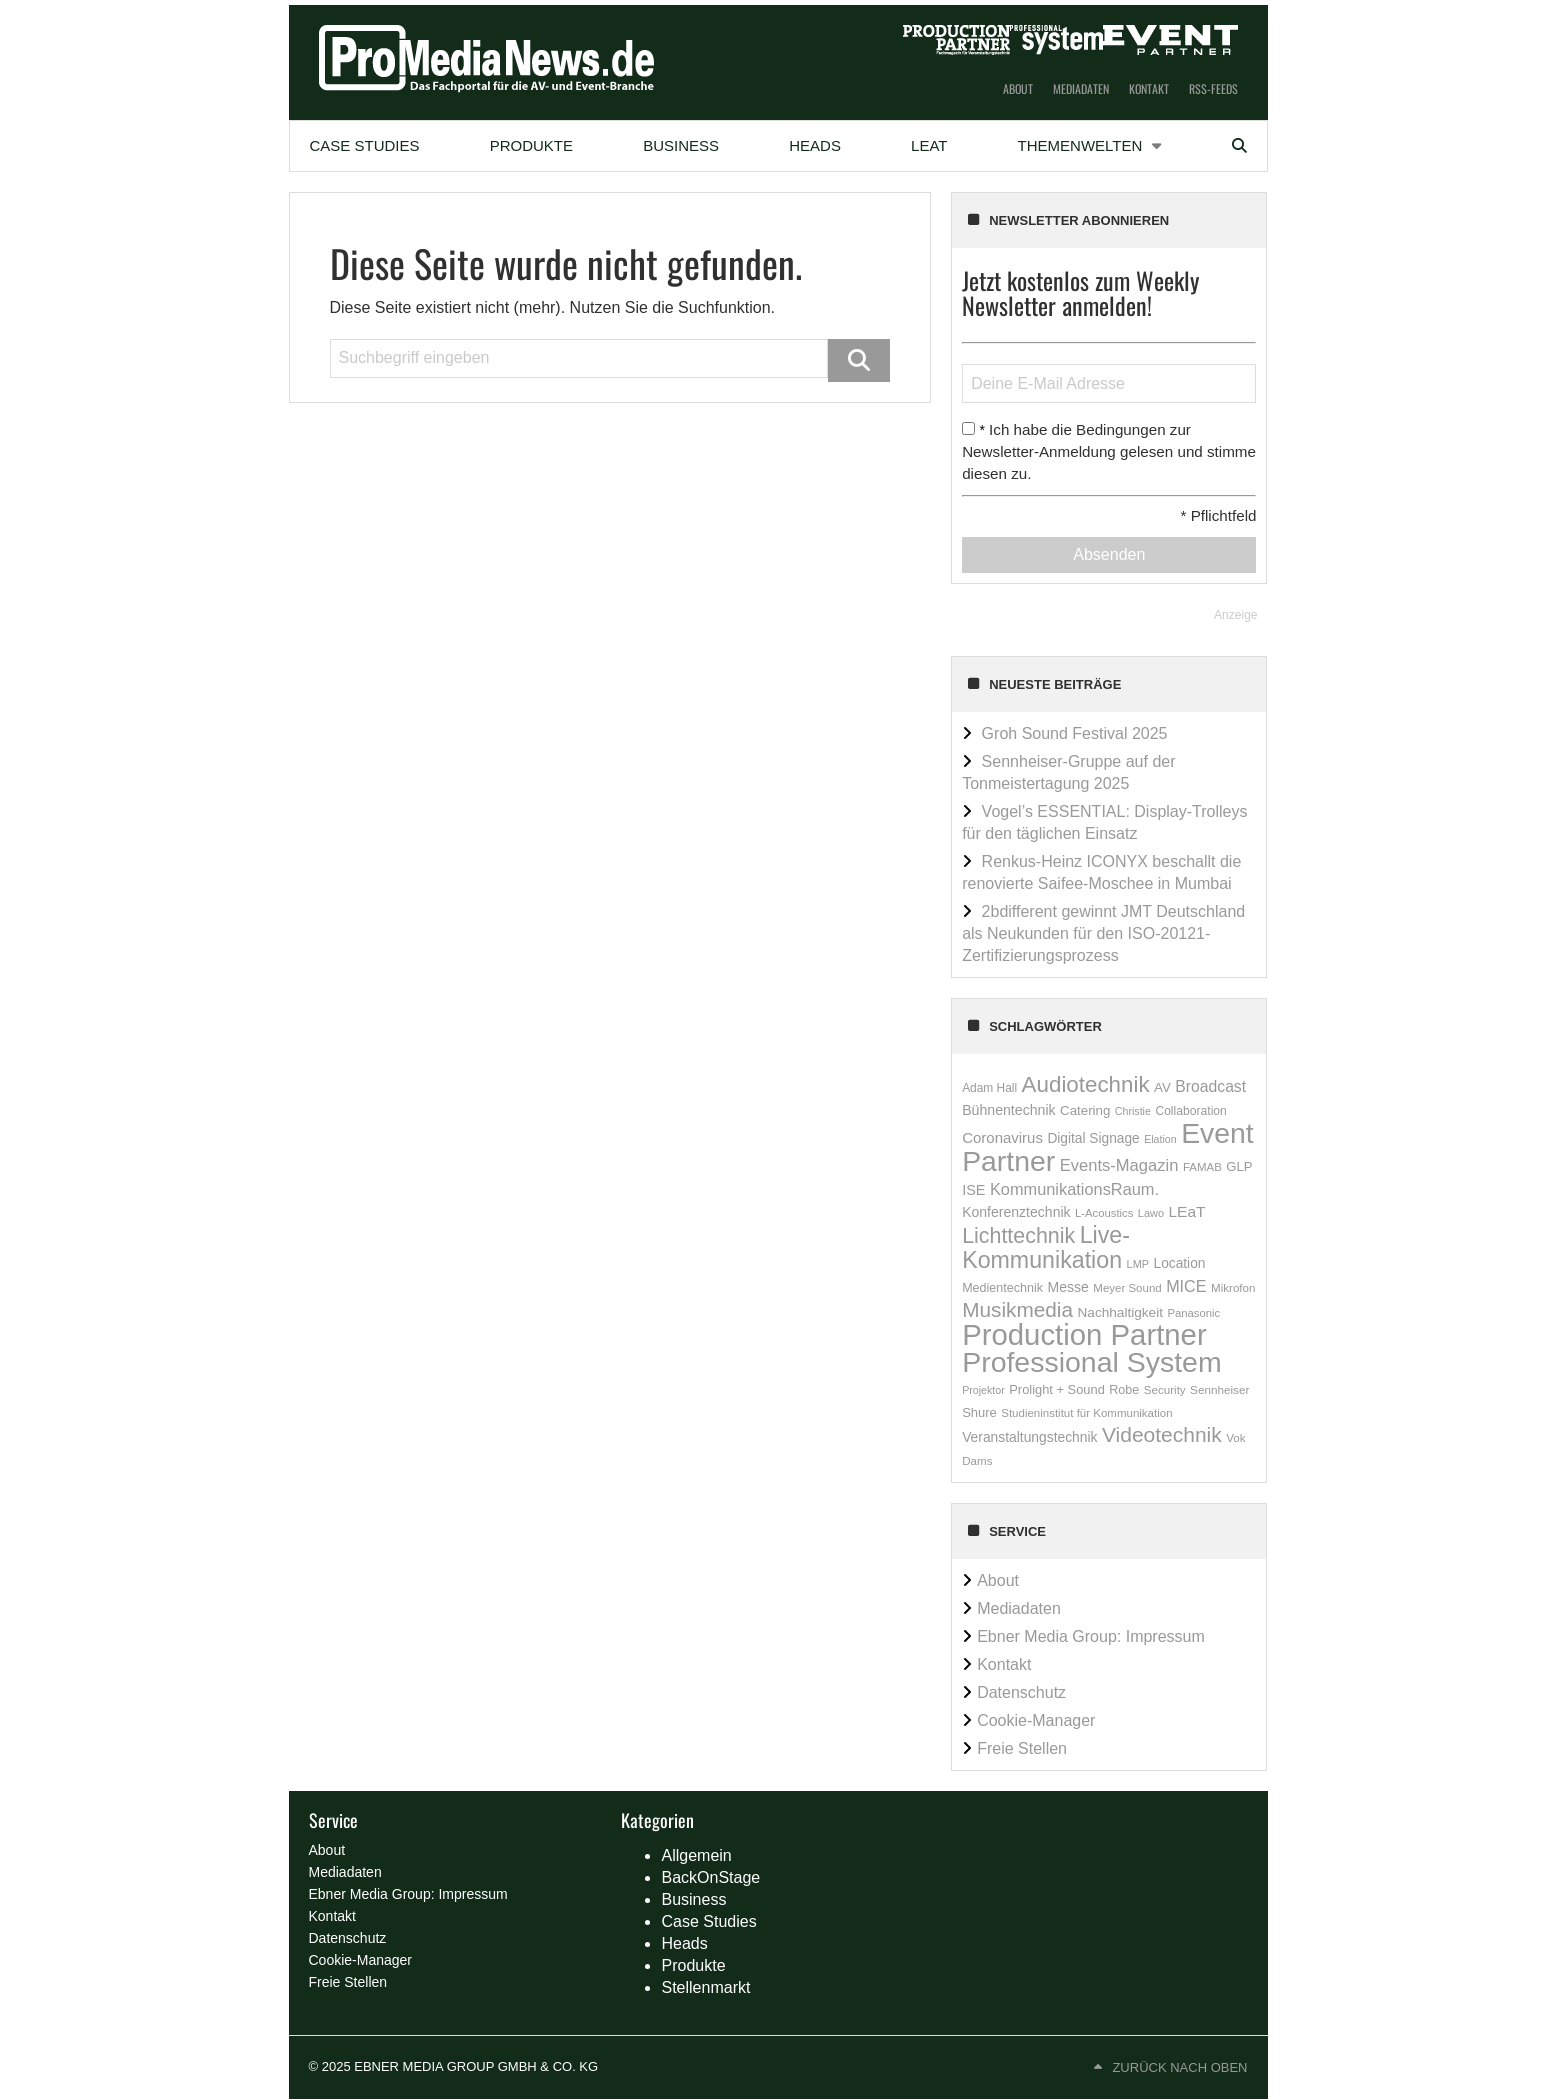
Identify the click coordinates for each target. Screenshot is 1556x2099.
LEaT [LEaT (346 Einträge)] (1186, 1211)
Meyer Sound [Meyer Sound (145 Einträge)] (1127, 1288)
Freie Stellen (1022, 1748)
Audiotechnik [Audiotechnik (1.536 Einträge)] (1086, 1084)
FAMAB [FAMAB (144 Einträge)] (1202, 1167)
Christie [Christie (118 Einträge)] (1133, 1111)
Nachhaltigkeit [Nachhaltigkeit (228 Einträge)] (1119, 1312)
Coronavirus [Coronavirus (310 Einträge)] (1002, 1137)
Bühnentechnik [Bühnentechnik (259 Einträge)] (1008, 1110)
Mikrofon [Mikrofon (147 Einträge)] (1233, 1287)
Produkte (531, 145)
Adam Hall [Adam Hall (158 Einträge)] (989, 1088)
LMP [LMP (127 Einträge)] (1138, 1264)
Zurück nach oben (1179, 2067)
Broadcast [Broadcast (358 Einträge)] (1210, 1086)
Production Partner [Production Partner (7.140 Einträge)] (1084, 1334)
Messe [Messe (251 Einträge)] (1068, 1287)
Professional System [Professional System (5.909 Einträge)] (1092, 1362)
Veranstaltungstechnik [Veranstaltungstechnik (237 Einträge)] (1029, 1437)
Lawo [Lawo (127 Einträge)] (1151, 1213)
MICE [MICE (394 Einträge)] (1186, 1286)
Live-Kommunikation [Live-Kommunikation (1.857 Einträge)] (1046, 1247)
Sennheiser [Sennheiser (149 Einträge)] (1219, 1389)
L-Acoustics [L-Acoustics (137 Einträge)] (1104, 1213)
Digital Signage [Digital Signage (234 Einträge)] (1093, 1138)
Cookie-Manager (1036, 1720)
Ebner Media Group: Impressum (1091, 1636)
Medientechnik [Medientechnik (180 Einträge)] (1002, 1288)
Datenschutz (1021, 1692)
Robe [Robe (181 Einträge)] (1124, 1390)
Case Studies (365, 145)
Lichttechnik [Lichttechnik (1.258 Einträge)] (1018, 1236)
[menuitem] (365, 146)
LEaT (929, 145)
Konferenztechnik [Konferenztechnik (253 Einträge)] (1016, 1212)
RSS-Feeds (1213, 88)
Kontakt (1149, 88)
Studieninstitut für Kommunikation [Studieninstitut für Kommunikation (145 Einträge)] (1086, 1413)
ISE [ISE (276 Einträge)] (973, 1190)
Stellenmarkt (705, 1987)
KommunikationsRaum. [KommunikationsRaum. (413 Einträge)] (1074, 1189)
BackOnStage (710, 1877)
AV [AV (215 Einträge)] (1162, 1087)
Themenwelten (1080, 145)
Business (681, 145)
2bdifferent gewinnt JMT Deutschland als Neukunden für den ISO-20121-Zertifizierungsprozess (1103, 933)
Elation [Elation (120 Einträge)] (1160, 1139)
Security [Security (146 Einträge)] (1165, 1389)
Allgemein (696, 1855)
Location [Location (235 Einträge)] (1180, 1263)
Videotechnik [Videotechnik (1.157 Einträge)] (1162, 1434)
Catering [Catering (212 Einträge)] (1085, 1110)
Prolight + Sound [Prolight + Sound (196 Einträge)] (1057, 1389)
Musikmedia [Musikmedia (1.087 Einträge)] (1017, 1309)
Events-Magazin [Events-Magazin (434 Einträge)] (1119, 1165)
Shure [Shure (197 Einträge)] (979, 1412)
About (1018, 88)
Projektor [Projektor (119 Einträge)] (983, 1390)
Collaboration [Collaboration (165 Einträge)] (1190, 1111)
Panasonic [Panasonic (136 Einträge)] (1193, 1313)
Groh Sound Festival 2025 (1075, 733)
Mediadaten (1081, 88)
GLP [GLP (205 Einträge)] (1239, 1166)
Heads (815, 145)
